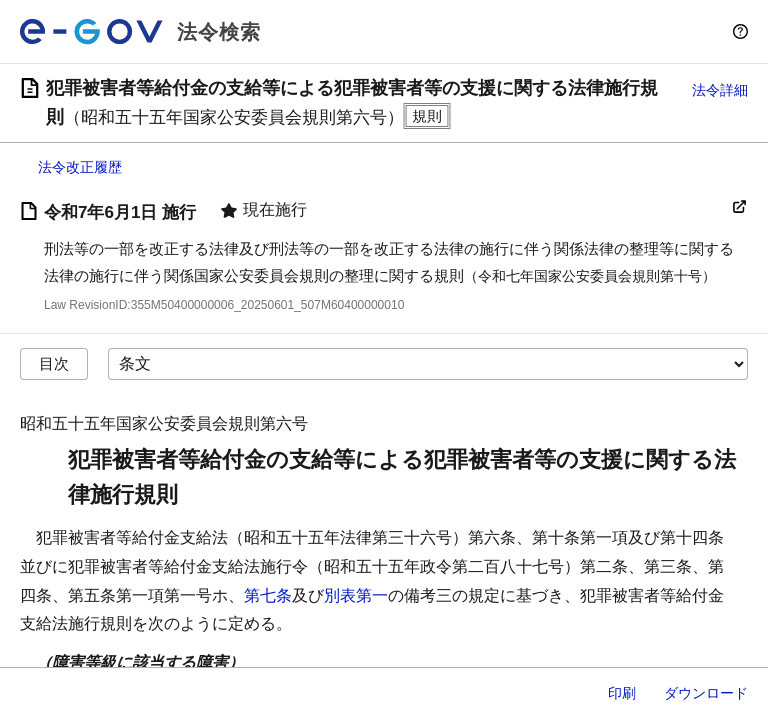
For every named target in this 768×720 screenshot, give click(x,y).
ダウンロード (706, 693)
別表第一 (356, 595)
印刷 (622, 693)
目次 (54, 363)
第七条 (268, 595)
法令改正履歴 (80, 167)
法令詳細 (720, 90)
